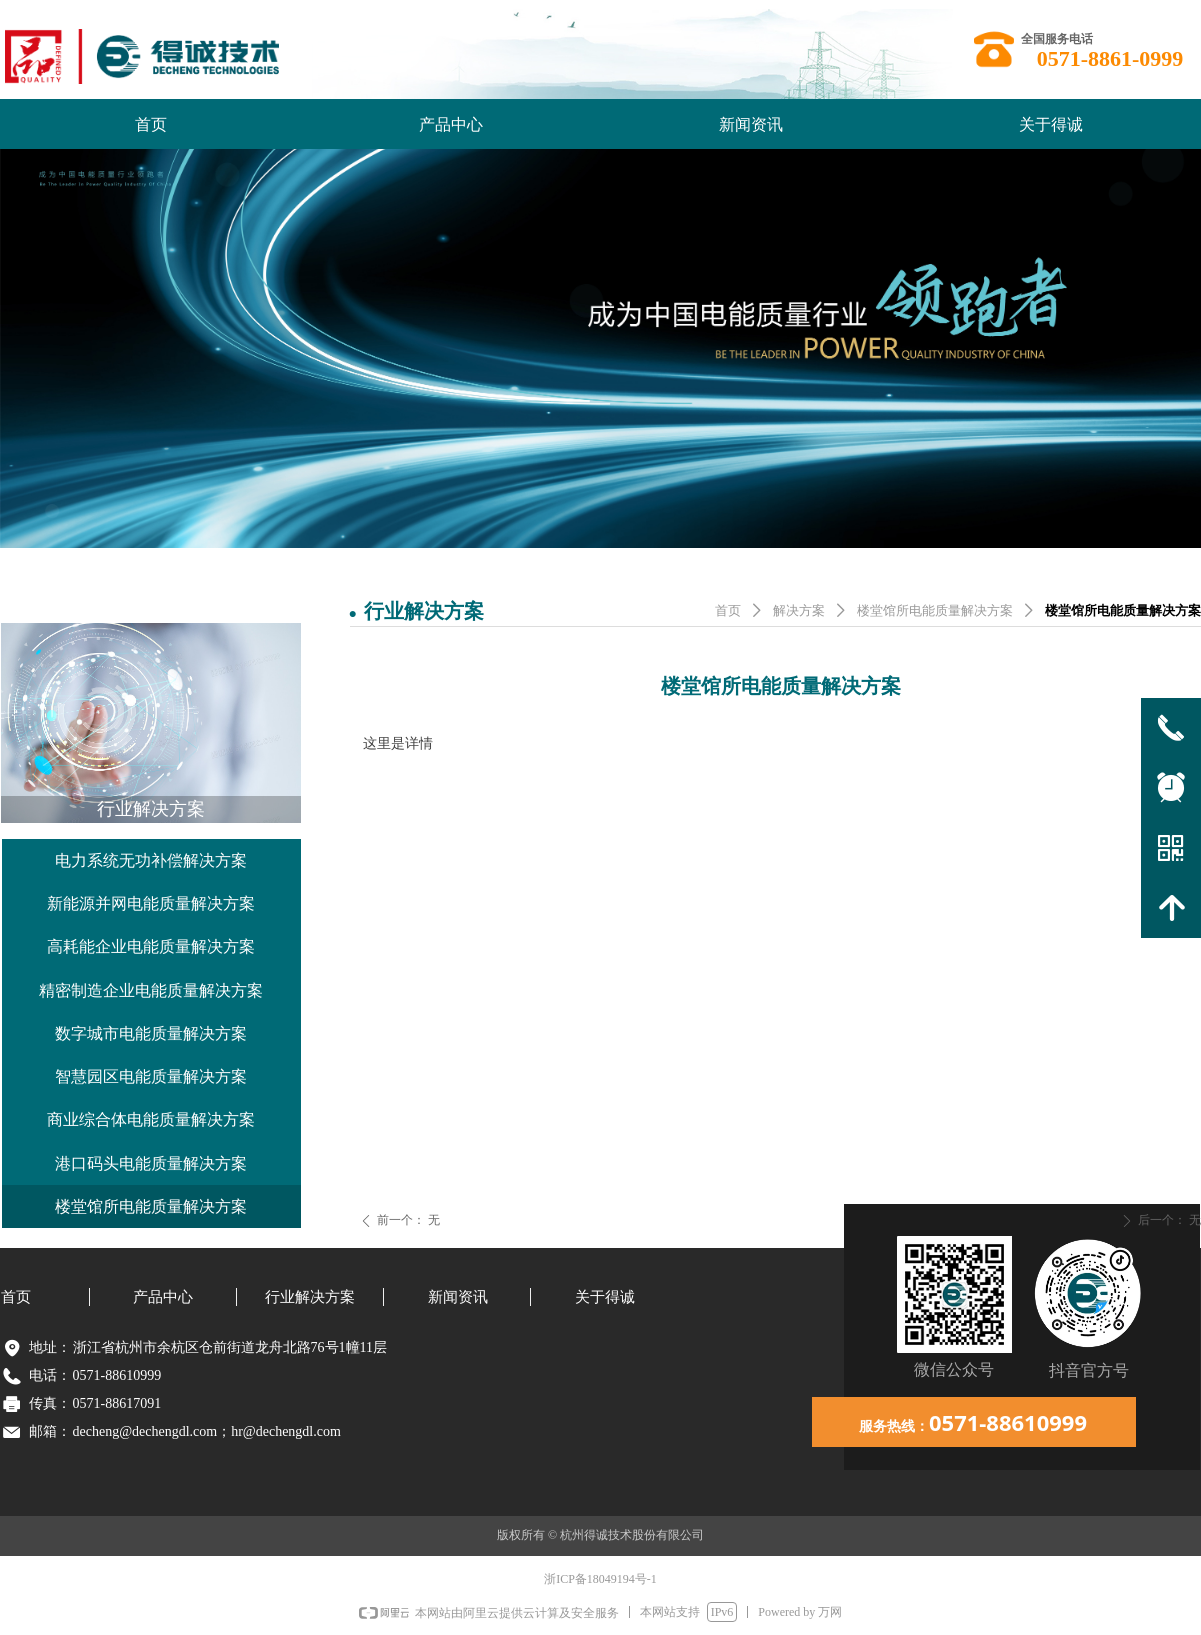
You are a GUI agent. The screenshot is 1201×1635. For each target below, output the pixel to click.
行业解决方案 (151, 809)
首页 (728, 610)
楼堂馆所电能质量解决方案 (935, 610)
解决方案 (799, 610)
